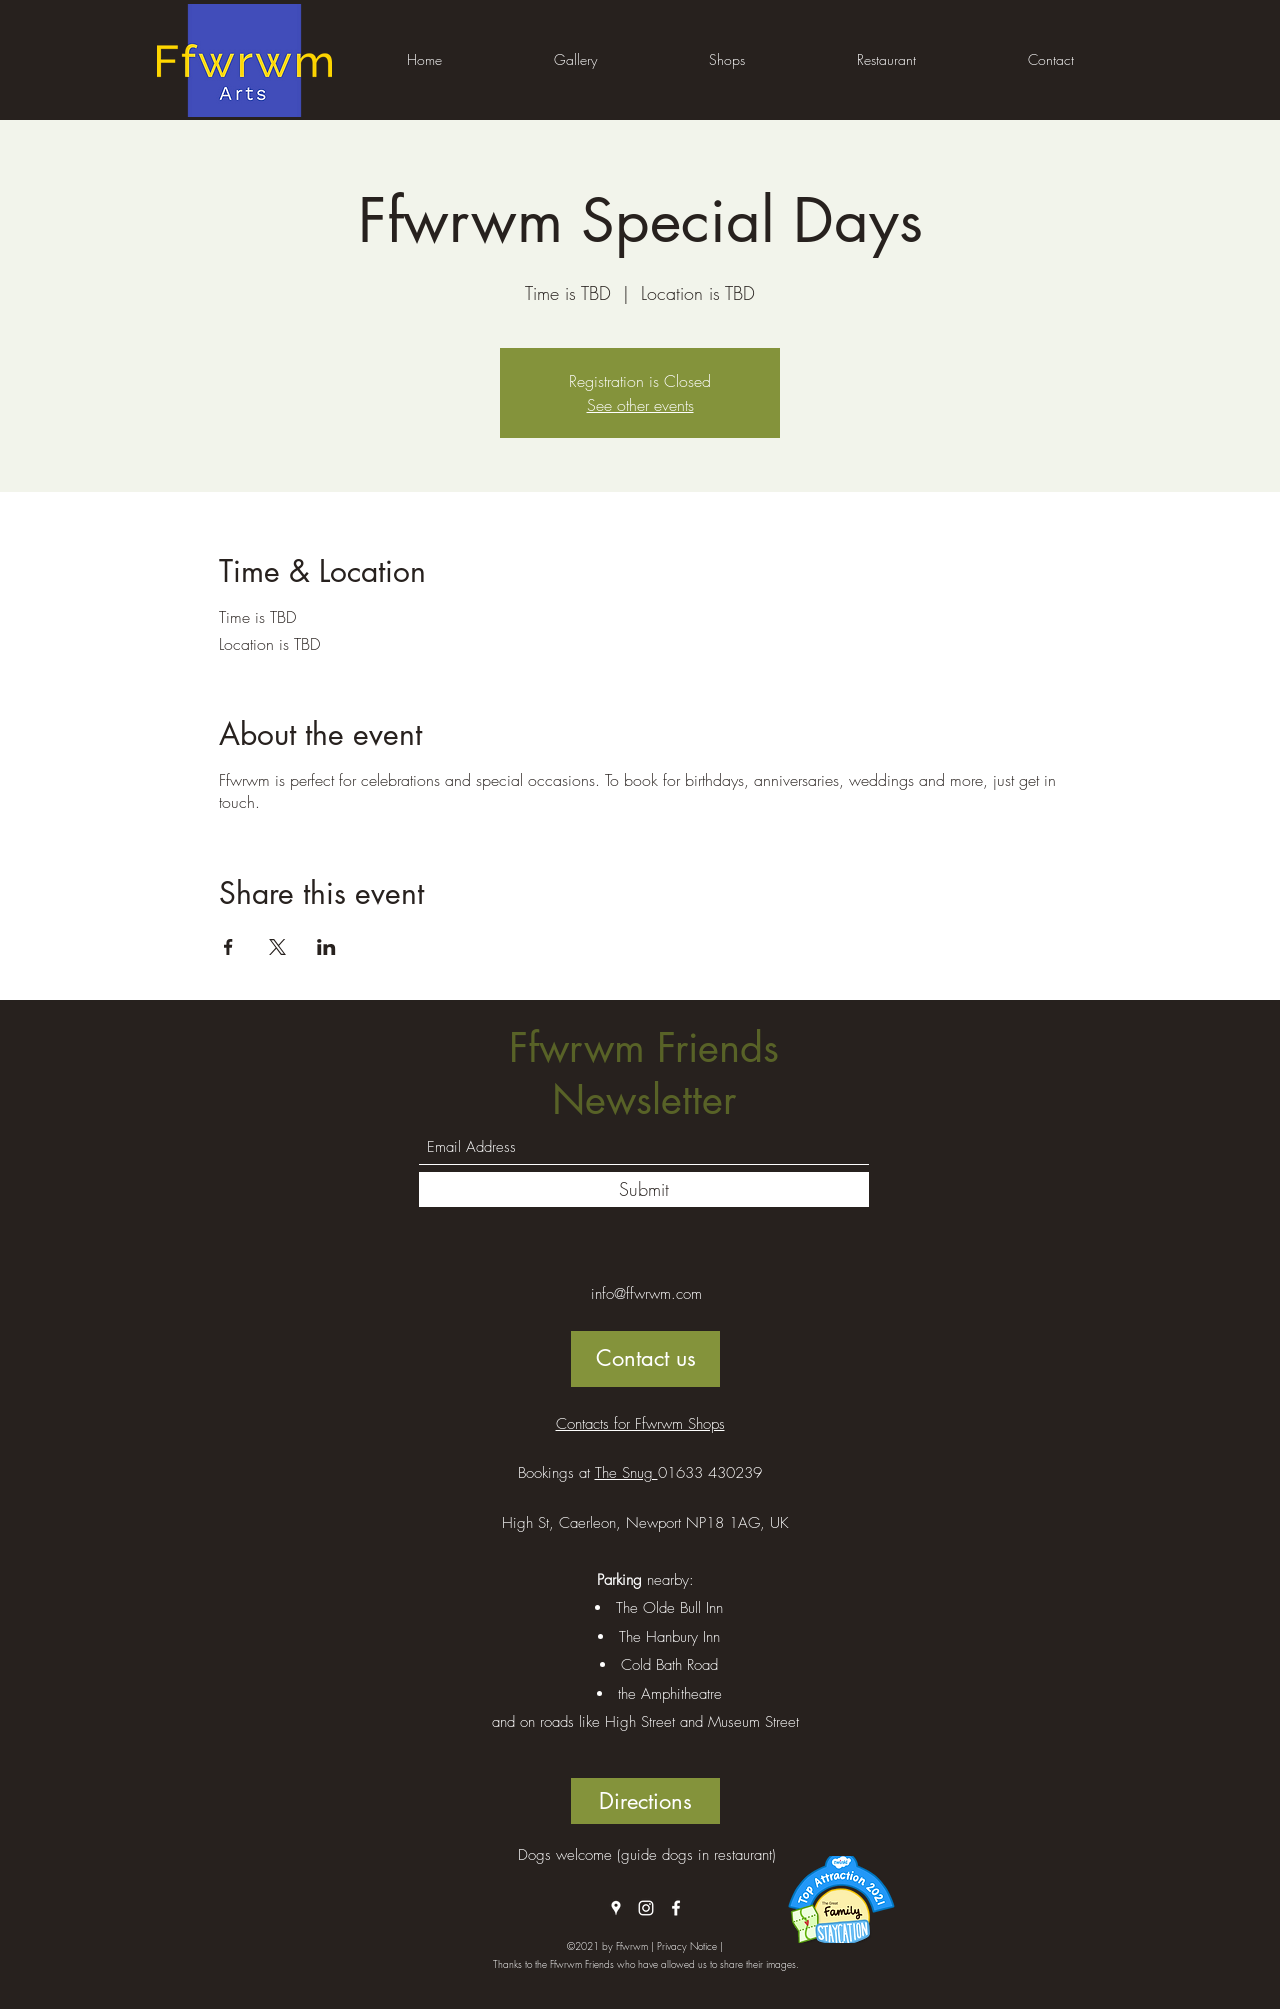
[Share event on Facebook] (228, 947)
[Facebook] (676, 1908)
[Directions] (645, 1801)
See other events (640, 405)
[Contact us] (645, 1359)
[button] (575, 60)
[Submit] (644, 1189)
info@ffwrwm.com (646, 1294)
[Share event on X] (277, 947)
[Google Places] (616, 1908)
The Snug (626, 1473)
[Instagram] (646, 1908)
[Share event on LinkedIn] (326, 947)
